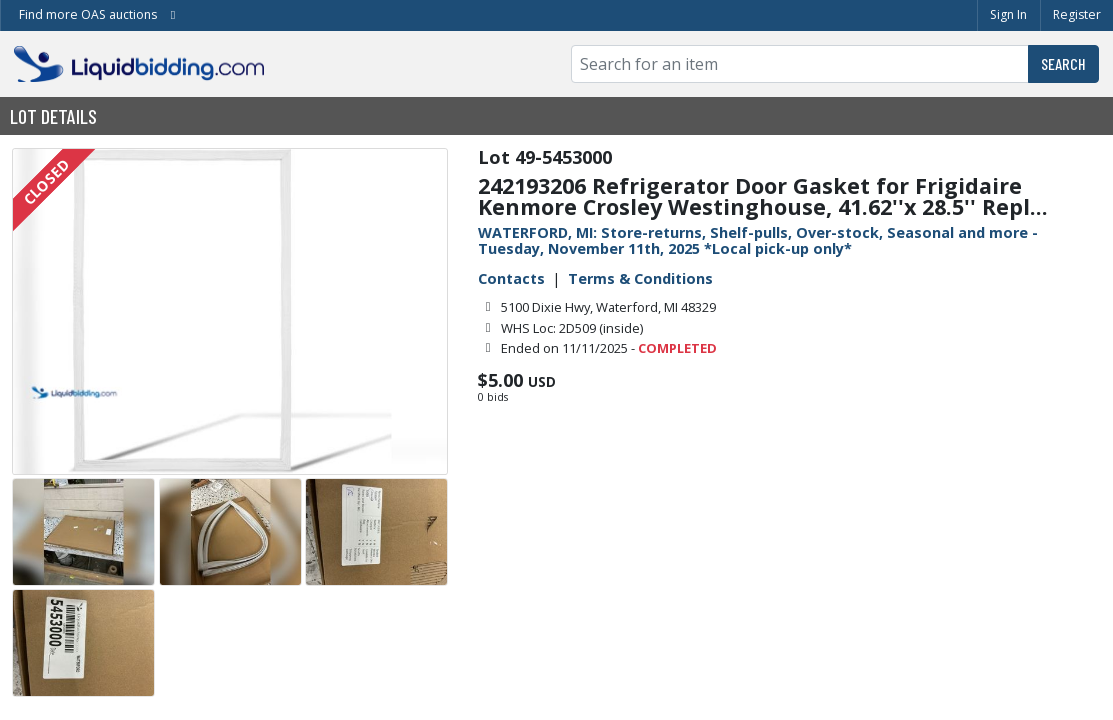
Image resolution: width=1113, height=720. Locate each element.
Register (1077, 14)
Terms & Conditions (640, 278)
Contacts (511, 278)
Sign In (1008, 14)
